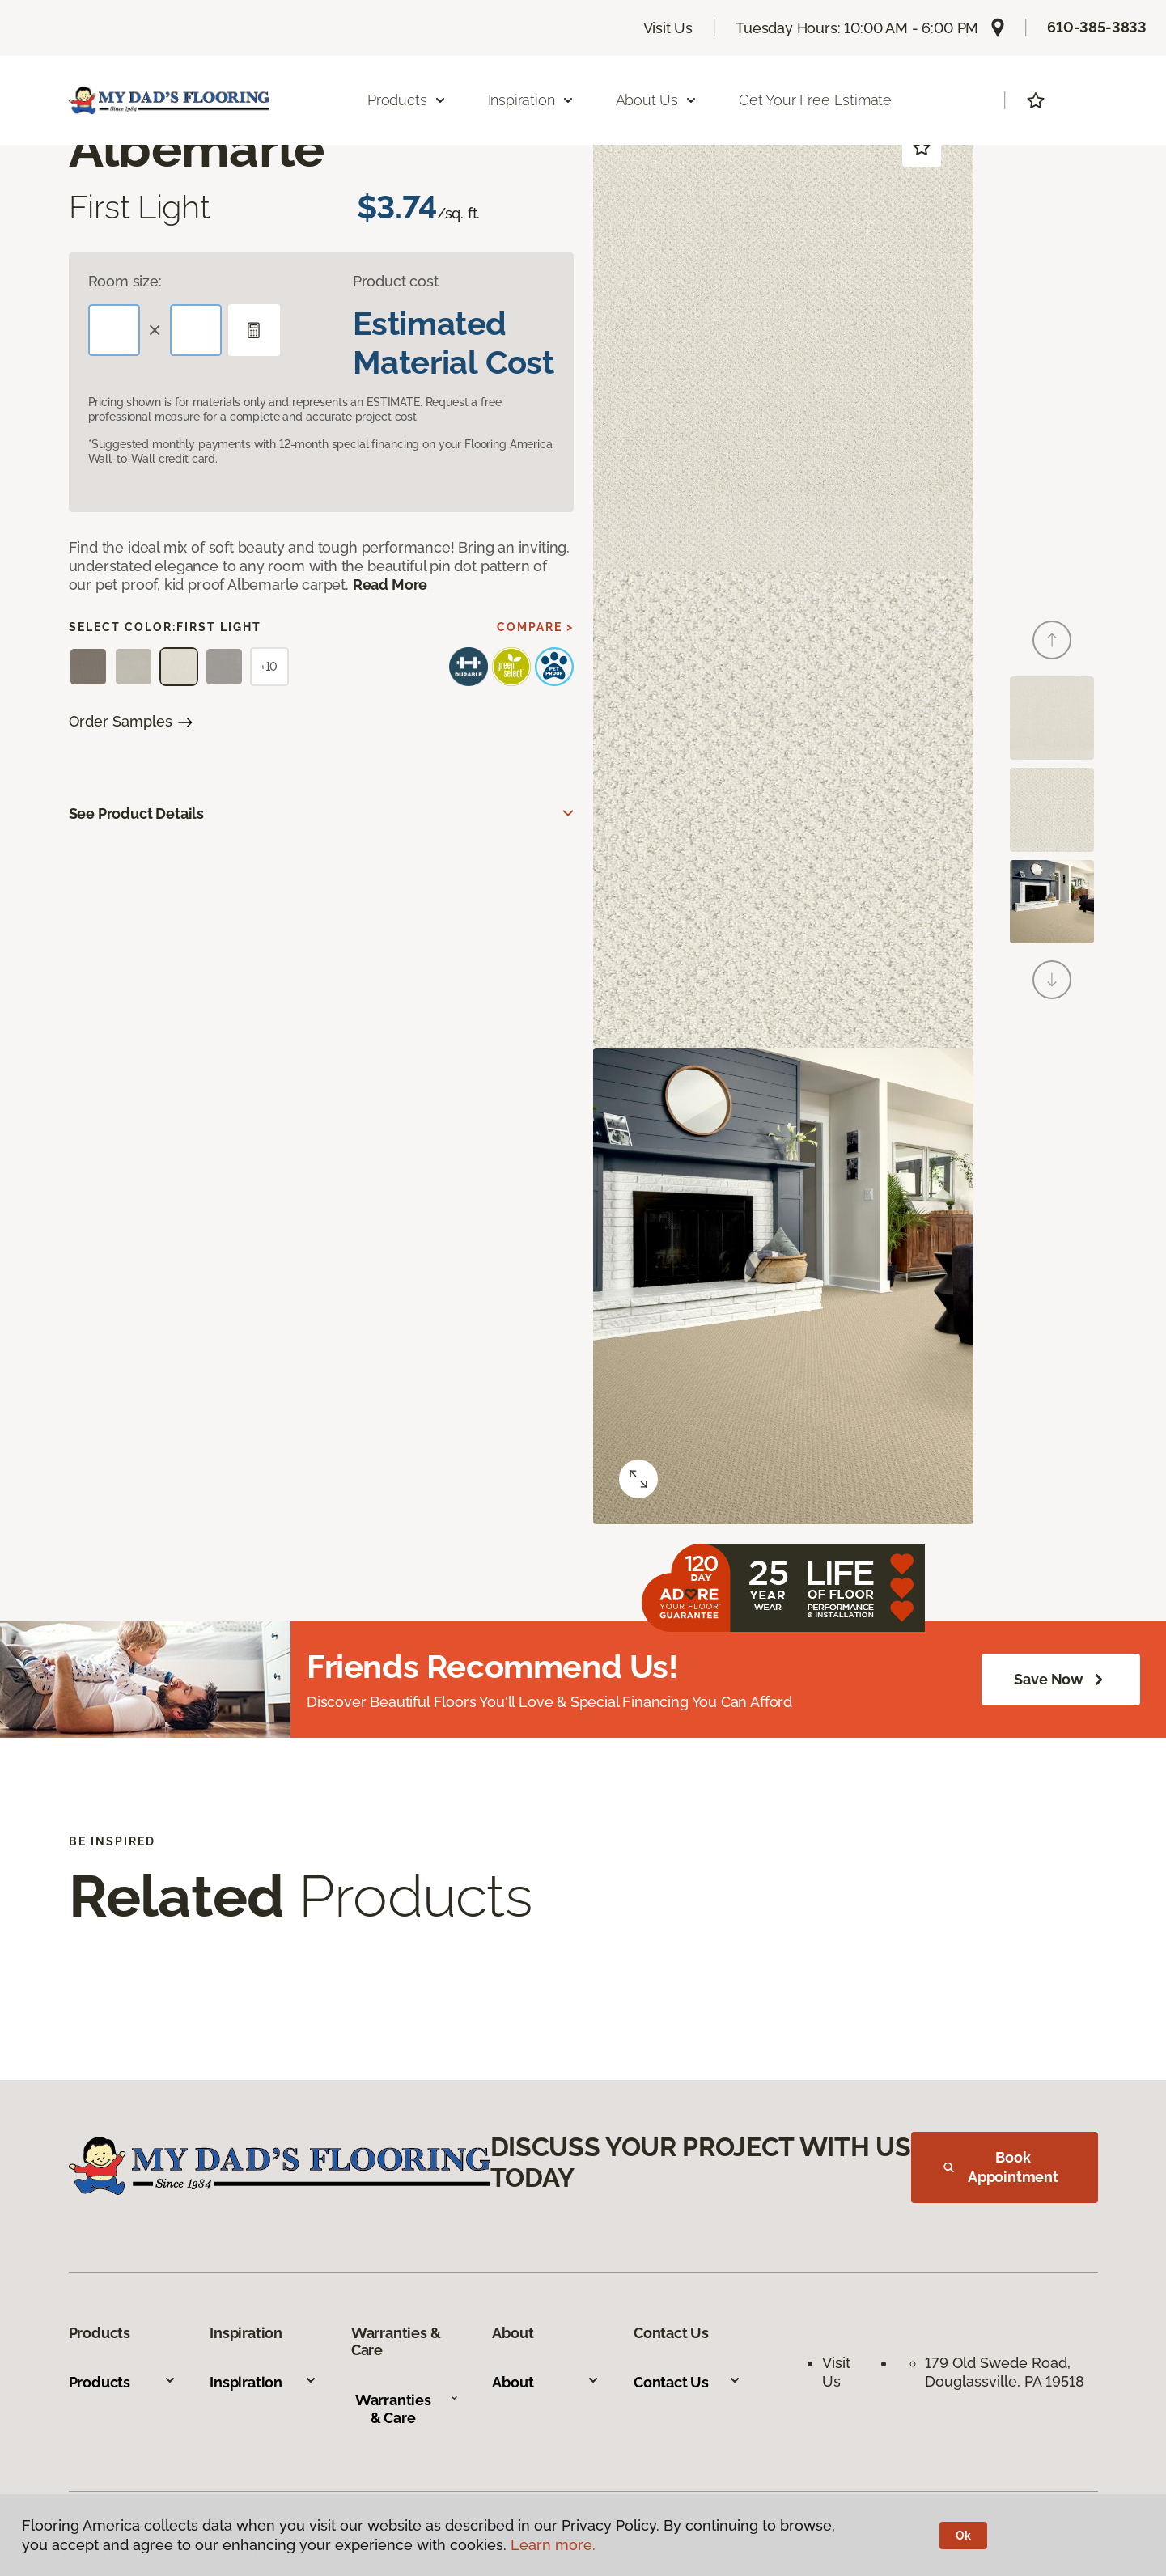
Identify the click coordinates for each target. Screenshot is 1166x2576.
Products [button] (407, 99)
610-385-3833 (1097, 27)
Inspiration (263, 2382)
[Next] (1051, 979)
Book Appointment (1000, 2167)
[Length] (114, 330)
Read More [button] (390, 584)
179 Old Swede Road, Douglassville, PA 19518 (1004, 2372)
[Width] (196, 330)
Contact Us (687, 2382)
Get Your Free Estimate (815, 99)
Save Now (1061, 1679)
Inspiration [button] (531, 99)
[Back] (1051, 640)
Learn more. (553, 2544)
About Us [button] (657, 99)
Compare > (535, 627)
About (546, 2382)
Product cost (396, 281)
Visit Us (668, 27)
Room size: (125, 281)
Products (122, 2382)
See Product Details (137, 813)
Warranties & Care (407, 2409)
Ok (963, 2535)
